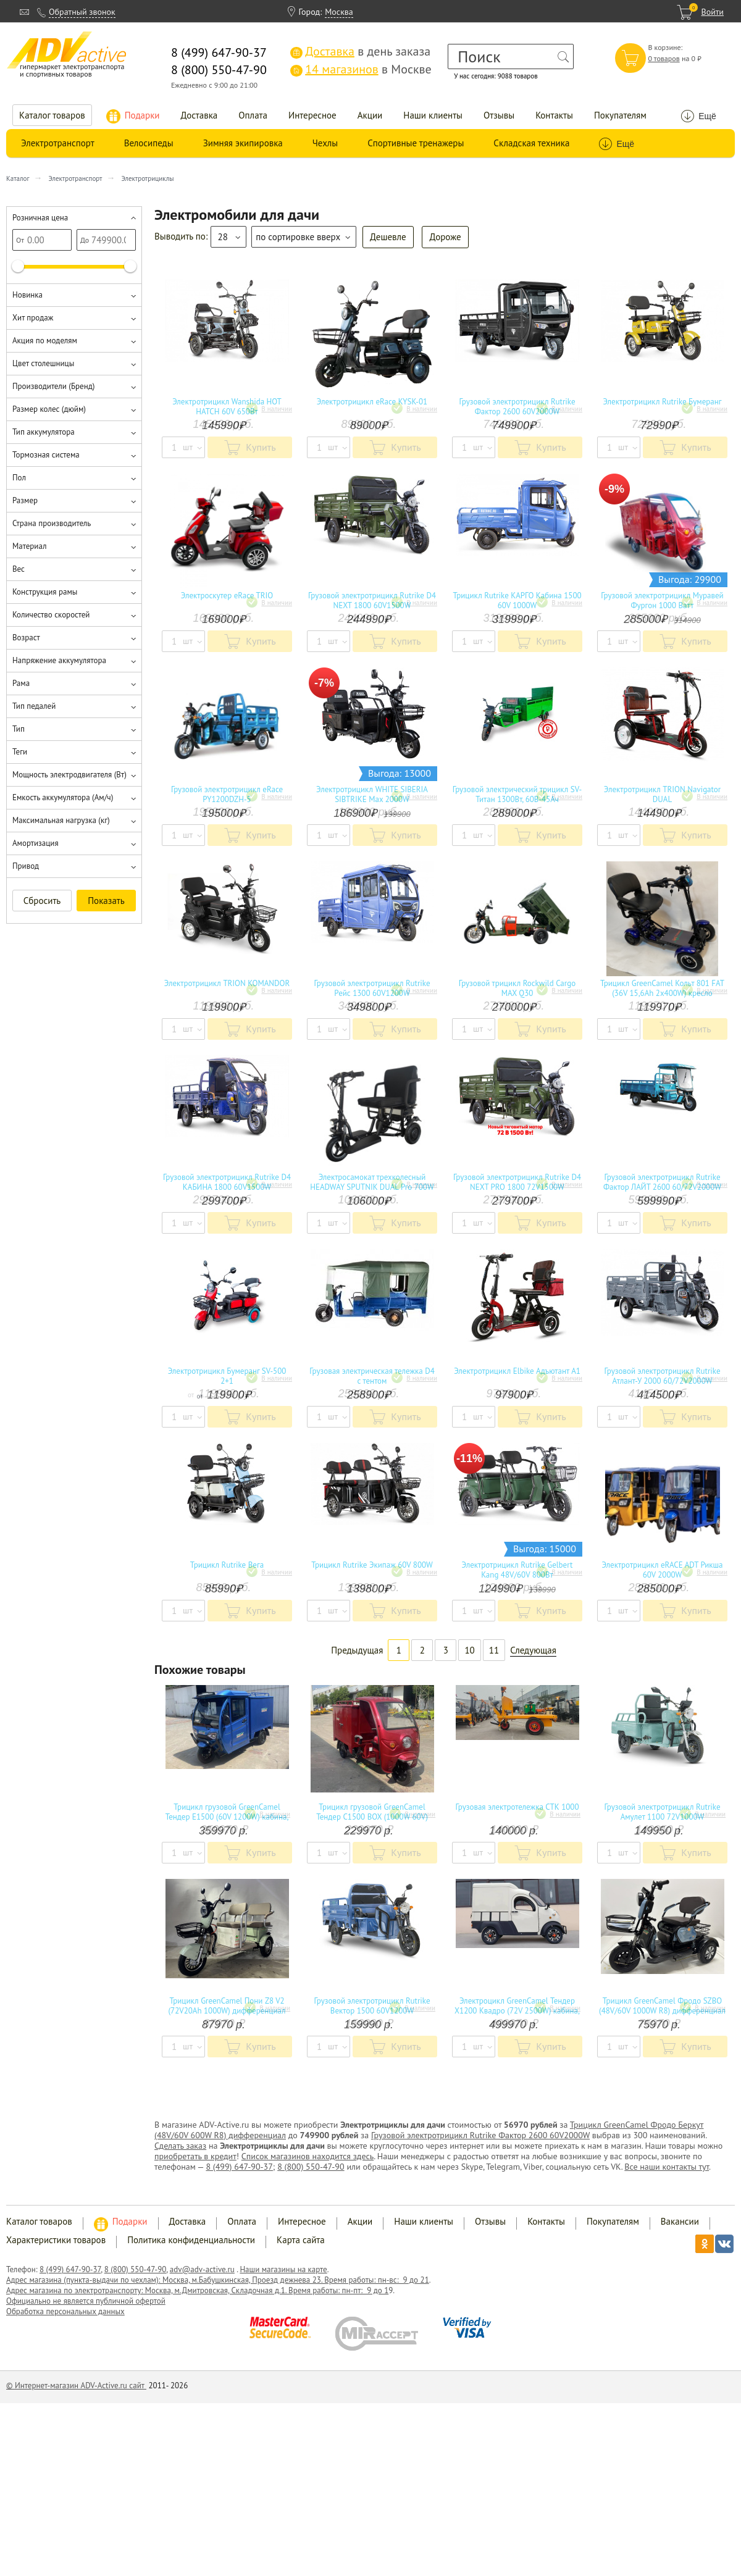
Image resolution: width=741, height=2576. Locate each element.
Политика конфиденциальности (191, 2240)
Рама (21, 683)
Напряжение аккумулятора (59, 660)
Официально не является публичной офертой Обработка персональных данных (85, 2306)
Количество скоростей (51, 614)
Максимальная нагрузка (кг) (61, 820)
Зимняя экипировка (243, 143)
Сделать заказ (180, 2145)
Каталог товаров (52, 115)
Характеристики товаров (56, 2240)
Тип (18, 729)
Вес (18, 569)
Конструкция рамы (44, 592)
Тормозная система (46, 455)
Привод (25, 866)
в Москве (360, 69)
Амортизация (35, 843)
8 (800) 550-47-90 (310, 2166)
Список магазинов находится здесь (307, 2156)
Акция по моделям (44, 340)
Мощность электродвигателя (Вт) (69, 774)
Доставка (199, 115)
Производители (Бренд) (53, 386)
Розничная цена (40, 217)
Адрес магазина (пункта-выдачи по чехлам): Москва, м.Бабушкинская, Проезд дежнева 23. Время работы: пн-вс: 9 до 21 (217, 2280)
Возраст (26, 637)
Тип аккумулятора (43, 432)
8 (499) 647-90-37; (240, 2166)
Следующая (533, 1650)
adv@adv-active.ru (202, 2269)
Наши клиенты (433, 115)
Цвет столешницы (43, 363)
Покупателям (620, 115)
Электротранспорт (57, 143)
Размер (25, 500)
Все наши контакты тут (666, 2166)
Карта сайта (301, 2240)
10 (469, 1650)
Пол (19, 477)
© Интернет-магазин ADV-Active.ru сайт (76, 2385)
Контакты (554, 115)
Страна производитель (51, 523)
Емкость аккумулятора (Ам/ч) (62, 797)
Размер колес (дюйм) (49, 409)
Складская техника (531, 143)
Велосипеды (149, 143)
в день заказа (360, 51)
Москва (339, 11)
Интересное (312, 115)
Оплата (252, 115)
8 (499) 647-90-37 (70, 2269)
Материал (29, 546)
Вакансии (680, 2221)
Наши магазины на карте (283, 2269)
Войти (712, 12)
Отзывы (499, 115)
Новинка (27, 295)
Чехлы (325, 143)
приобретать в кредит (195, 2156)
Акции (370, 115)
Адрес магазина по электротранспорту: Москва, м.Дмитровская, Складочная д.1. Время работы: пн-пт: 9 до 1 (197, 2290)
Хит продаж (32, 317)
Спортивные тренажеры (415, 143)
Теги (19, 751)
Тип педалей (34, 706)
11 (494, 1650)
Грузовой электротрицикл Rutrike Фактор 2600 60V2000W (480, 2135)
